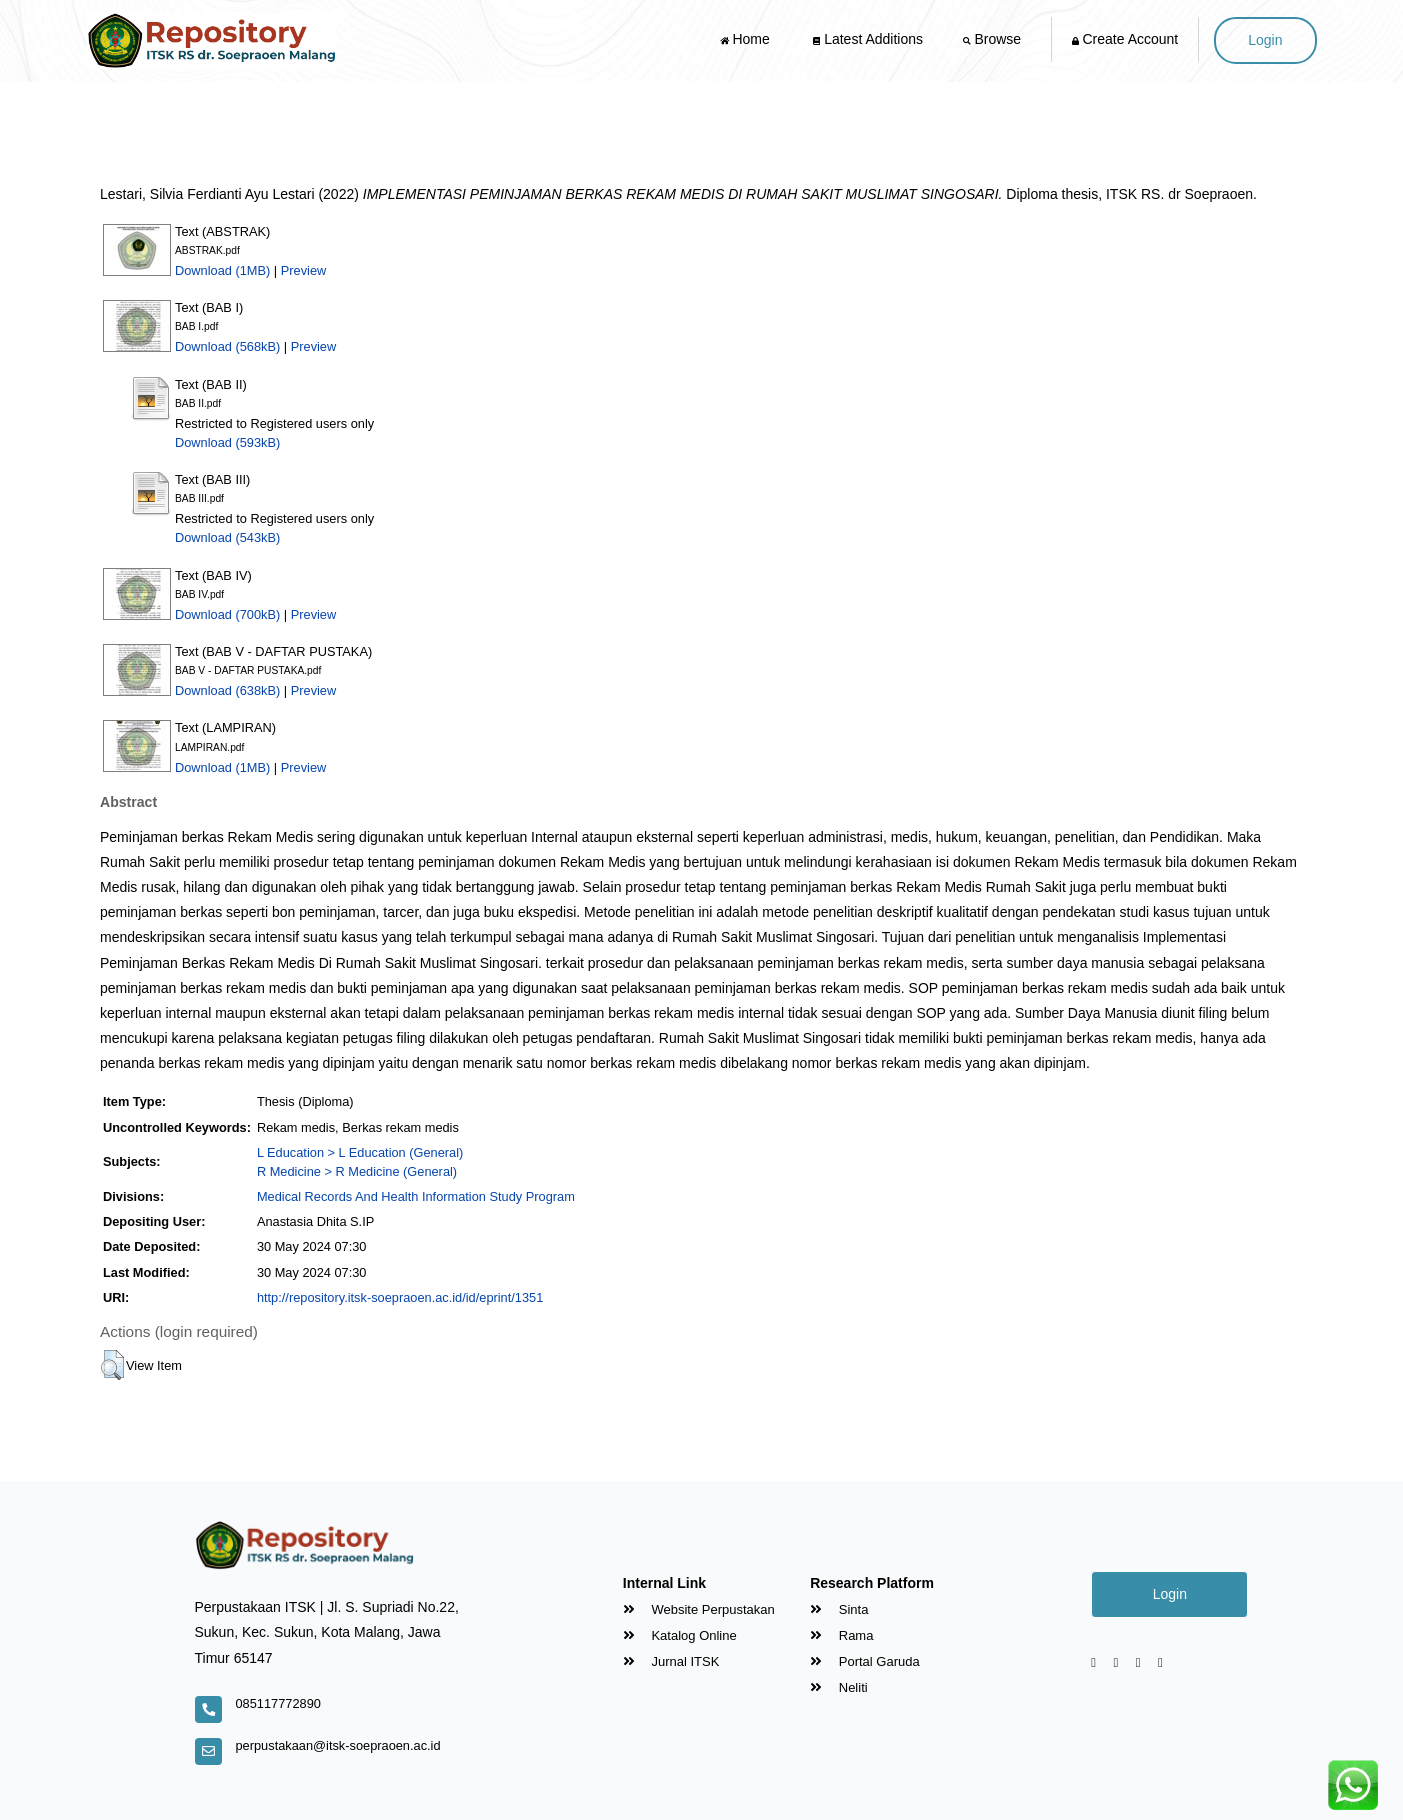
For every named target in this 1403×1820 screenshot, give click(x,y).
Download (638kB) (227, 690)
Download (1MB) (222, 270)
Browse (994, 39)
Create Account (1125, 39)
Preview (304, 270)
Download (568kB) (227, 346)
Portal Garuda (865, 1661)
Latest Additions (868, 39)
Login (1265, 40)
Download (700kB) (227, 614)
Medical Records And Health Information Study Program (416, 1196)
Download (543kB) (227, 537)
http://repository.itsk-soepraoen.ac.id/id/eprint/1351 (400, 1297)
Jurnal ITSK (671, 1661)
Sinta (839, 1609)
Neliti (839, 1687)
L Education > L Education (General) (360, 1152)
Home (747, 39)
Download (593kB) (227, 442)
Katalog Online (680, 1635)
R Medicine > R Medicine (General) (357, 1171)
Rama (841, 1635)
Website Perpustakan (699, 1609)
